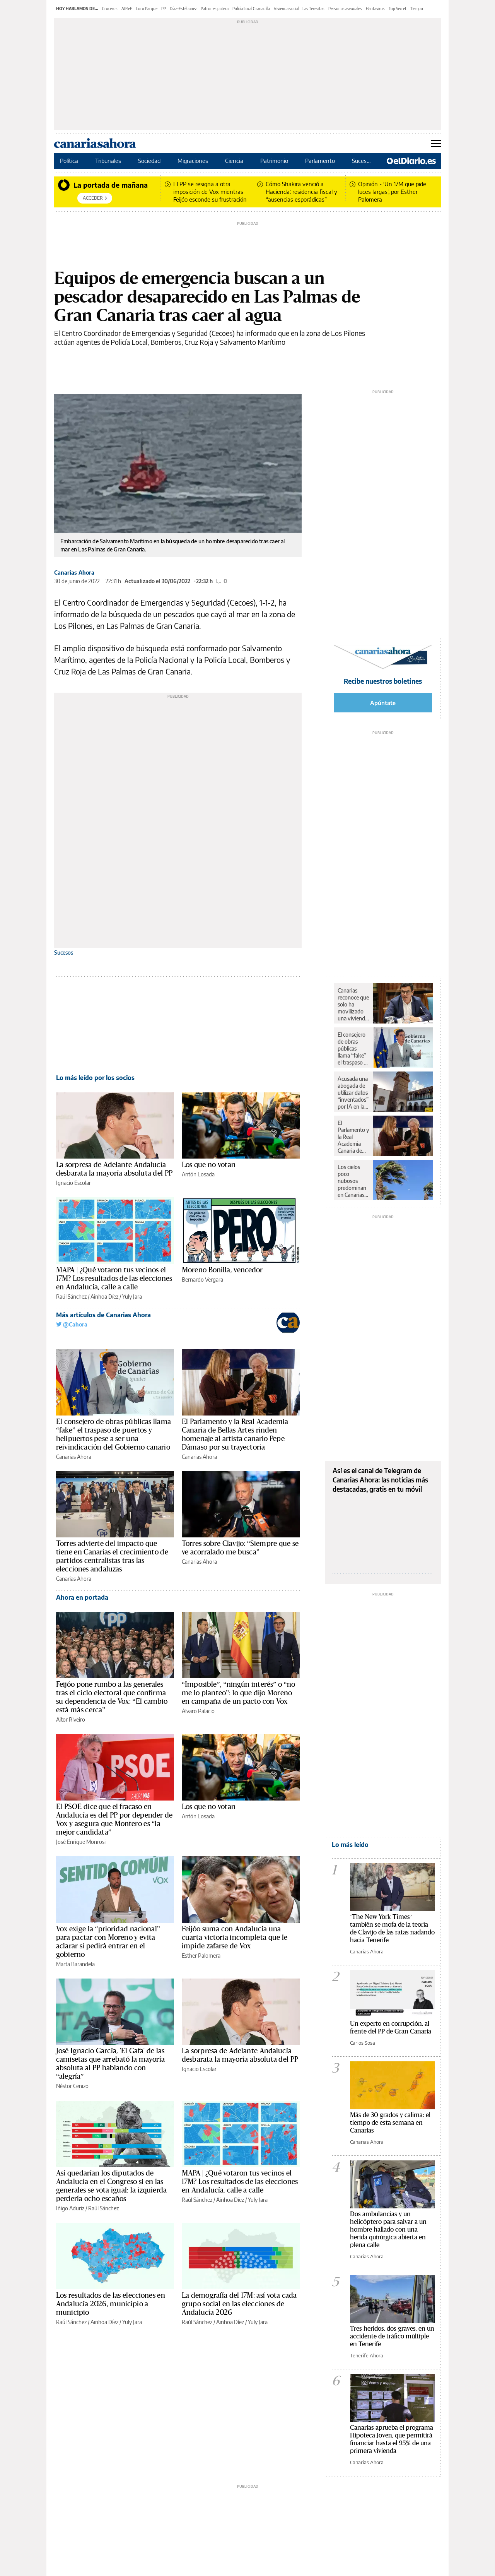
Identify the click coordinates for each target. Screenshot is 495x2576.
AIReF (126, 8)
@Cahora (71, 1324)
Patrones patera (215, 8)
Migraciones (194, 160)
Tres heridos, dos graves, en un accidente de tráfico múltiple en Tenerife (392, 2336)
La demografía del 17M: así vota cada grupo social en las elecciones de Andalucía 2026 (239, 2304)
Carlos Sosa (362, 2043)
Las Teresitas (313, 8)
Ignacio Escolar (73, 1182)
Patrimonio (275, 160)
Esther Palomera (201, 1955)
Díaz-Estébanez (183, 8)
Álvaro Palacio (198, 1711)
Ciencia (235, 160)
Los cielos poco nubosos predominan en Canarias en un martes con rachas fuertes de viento (353, 1181)
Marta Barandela (75, 1964)
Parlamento (320, 160)
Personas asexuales (345, 8)
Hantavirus (375, 8)
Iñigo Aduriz (70, 2208)
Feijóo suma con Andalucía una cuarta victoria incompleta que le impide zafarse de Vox (234, 1937)
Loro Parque (146, 8)
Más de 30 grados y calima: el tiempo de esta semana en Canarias (390, 2123)
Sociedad (150, 160)
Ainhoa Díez (104, 1296)
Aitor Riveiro (70, 1719)
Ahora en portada (82, 1597)
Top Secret (397, 8)
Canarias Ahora (74, 572)
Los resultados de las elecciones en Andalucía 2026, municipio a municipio (110, 2304)
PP (163, 8)
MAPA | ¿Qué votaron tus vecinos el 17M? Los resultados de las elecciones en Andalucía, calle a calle (114, 1278)
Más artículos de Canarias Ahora (103, 1315)
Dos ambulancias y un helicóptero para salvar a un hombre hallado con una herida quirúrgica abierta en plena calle (388, 2229)
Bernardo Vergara (202, 1279)
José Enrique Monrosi (81, 1841)
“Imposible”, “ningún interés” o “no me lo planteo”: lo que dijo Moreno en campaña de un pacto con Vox (238, 1693)
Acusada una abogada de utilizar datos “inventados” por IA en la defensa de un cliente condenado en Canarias (353, 1092)
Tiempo (416, 8)
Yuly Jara (132, 1296)
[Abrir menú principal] (436, 143)
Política (70, 160)
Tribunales (109, 160)
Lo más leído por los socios (95, 1078)
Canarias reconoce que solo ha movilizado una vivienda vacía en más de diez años (353, 1004)
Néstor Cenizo (72, 2086)
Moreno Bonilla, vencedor (222, 1270)
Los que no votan (209, 1165)
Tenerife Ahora (366, 2355)
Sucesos (363, 160)
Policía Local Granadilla (251, 8)
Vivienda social (286, 8)
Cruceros (110, 8)
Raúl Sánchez (71, 1296)
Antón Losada (198, 1174)
